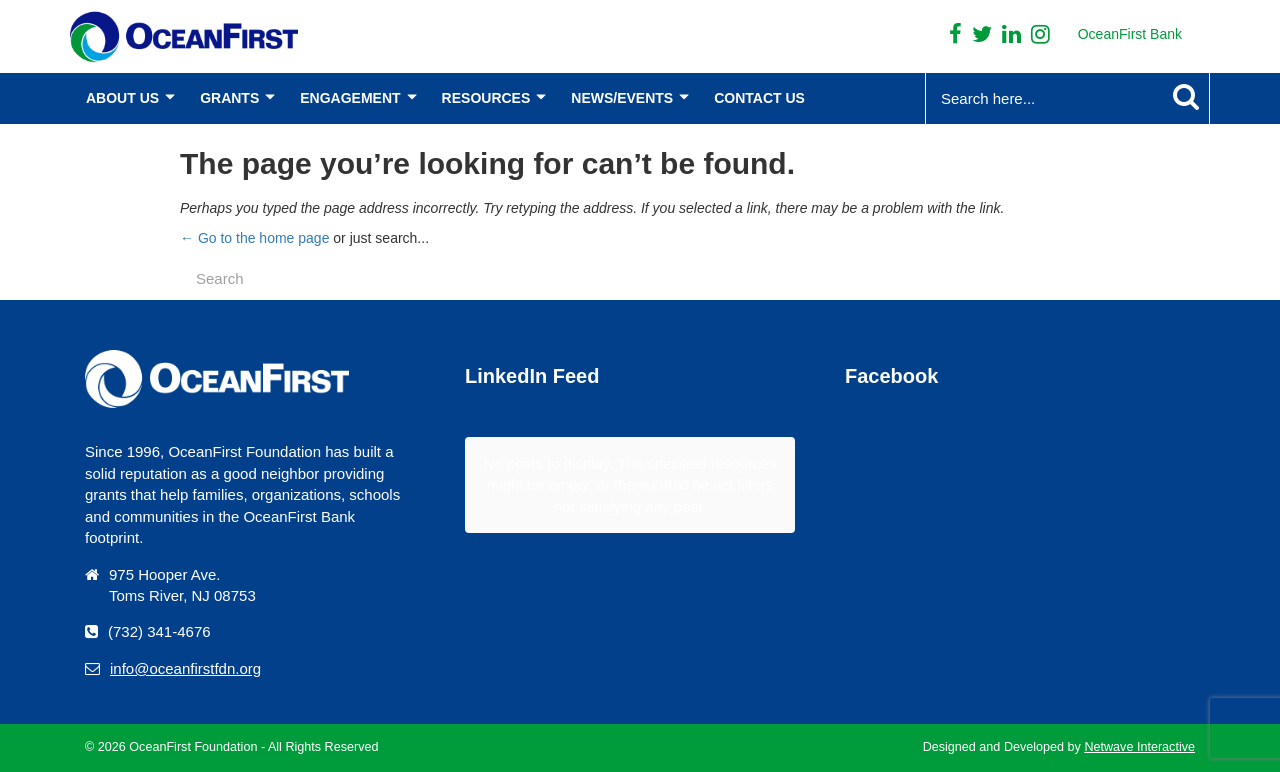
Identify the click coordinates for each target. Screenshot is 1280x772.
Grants (229, 98)
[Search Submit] (1186, 97)
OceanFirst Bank (1130, 34)
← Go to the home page (254, 238)
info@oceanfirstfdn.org (185, 668)
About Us (122, 98)
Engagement (350, 98)
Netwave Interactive (1139, 747)
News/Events (622, 98)
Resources (486, 98)
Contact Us (759, 98)
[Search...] (1028, 98)
